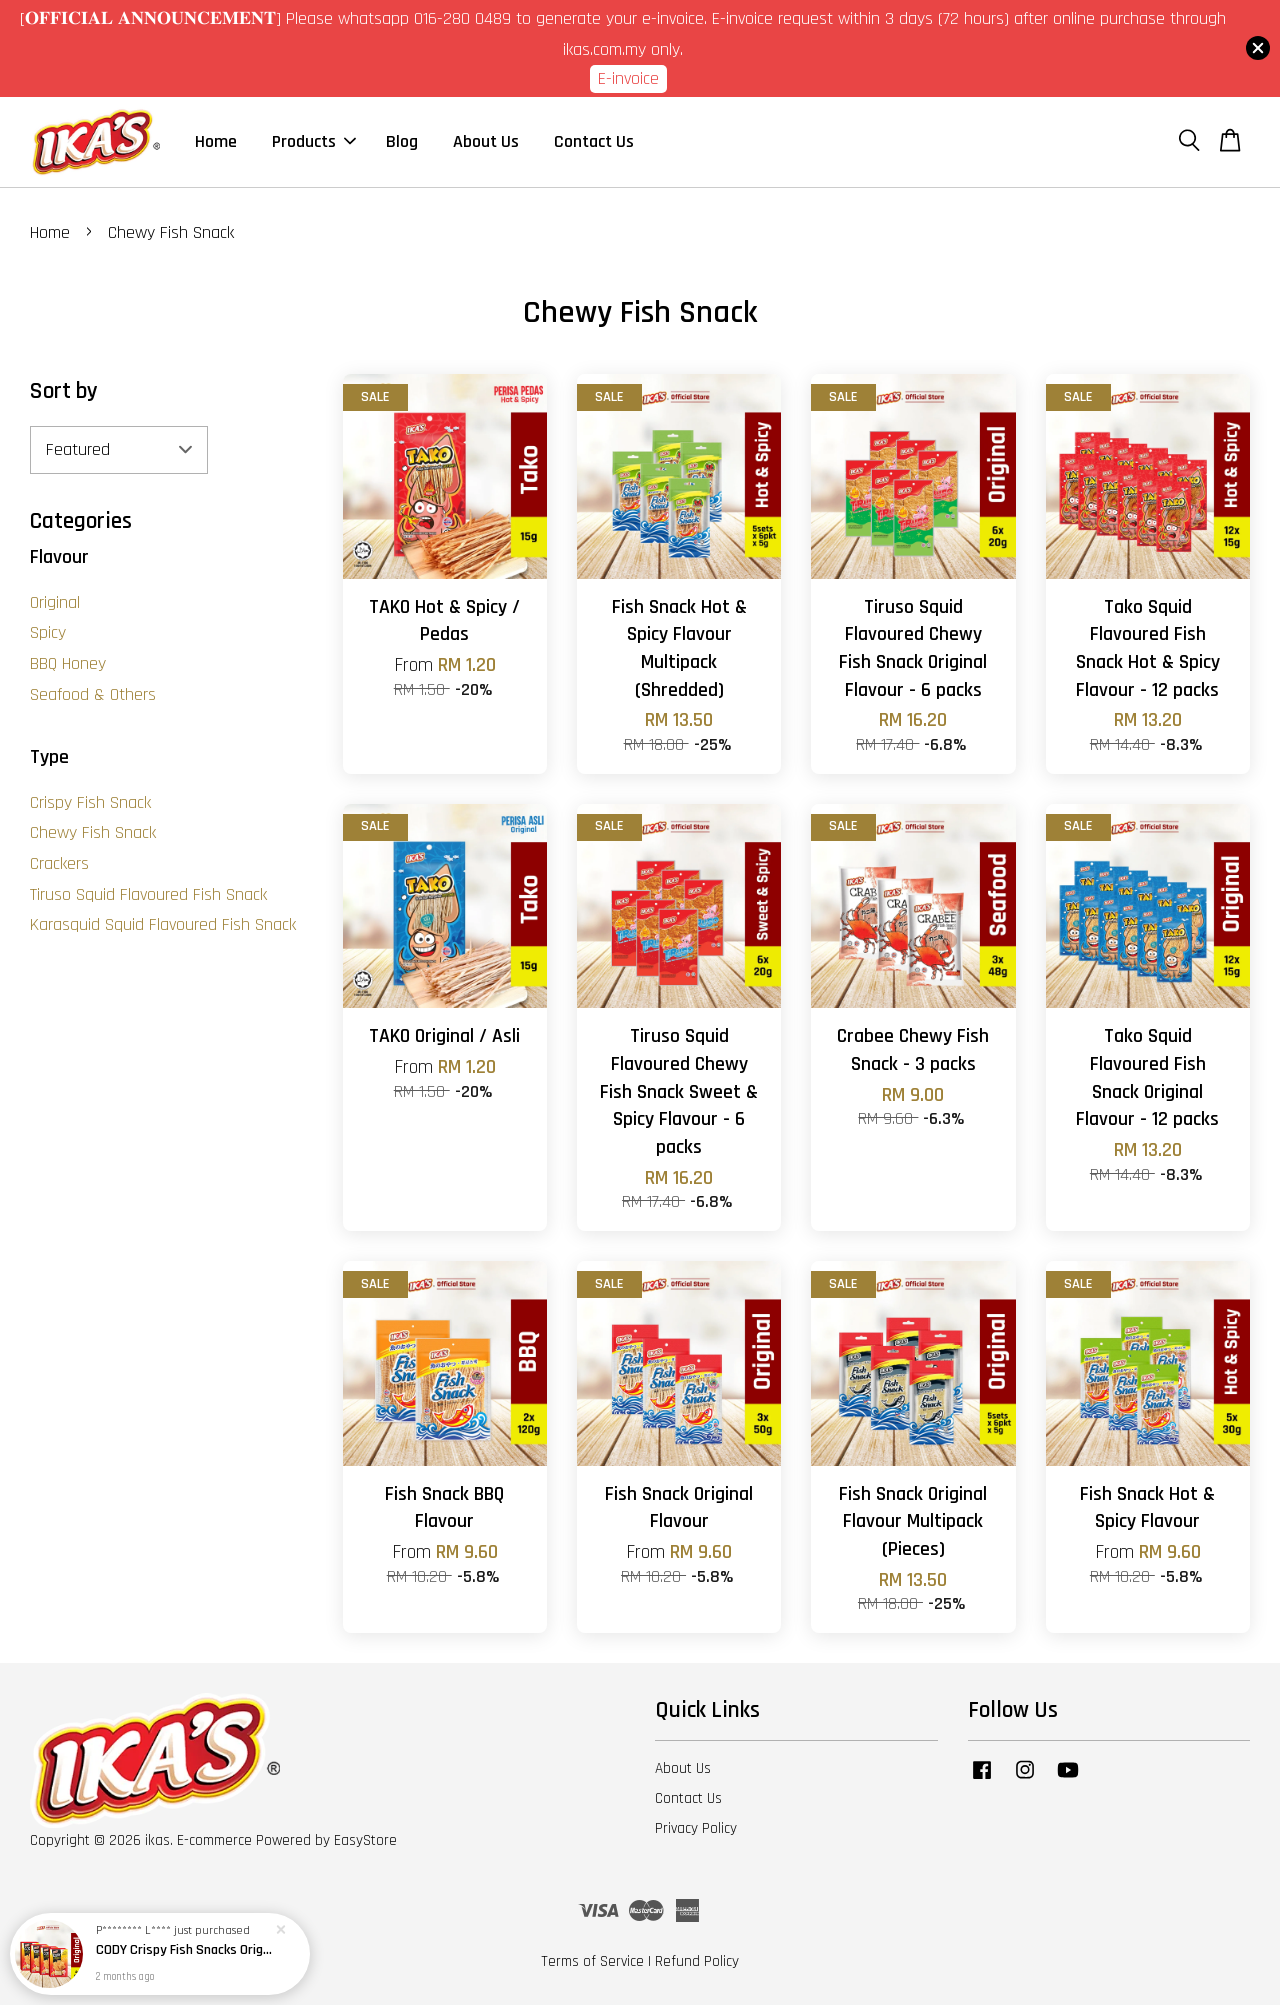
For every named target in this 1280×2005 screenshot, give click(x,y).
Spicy (48, 632)
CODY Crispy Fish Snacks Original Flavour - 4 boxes (184, 1952)
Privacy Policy (696, 1828)
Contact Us (594, 141)
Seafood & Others (93, 694)
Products (314, 141)
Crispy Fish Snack (90, 802)
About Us (486, 141)
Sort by (64, 391)
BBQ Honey (68, 663)
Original (55, 602)
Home (216, 141)
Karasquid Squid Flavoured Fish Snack (163, 924)
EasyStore (365, 1840)
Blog (402, 141)
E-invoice (628, 78)
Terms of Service (592, 1961)
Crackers (59, 863)
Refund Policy (697, 1961)
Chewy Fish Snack (93, 832)
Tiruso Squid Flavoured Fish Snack (148, 894)
